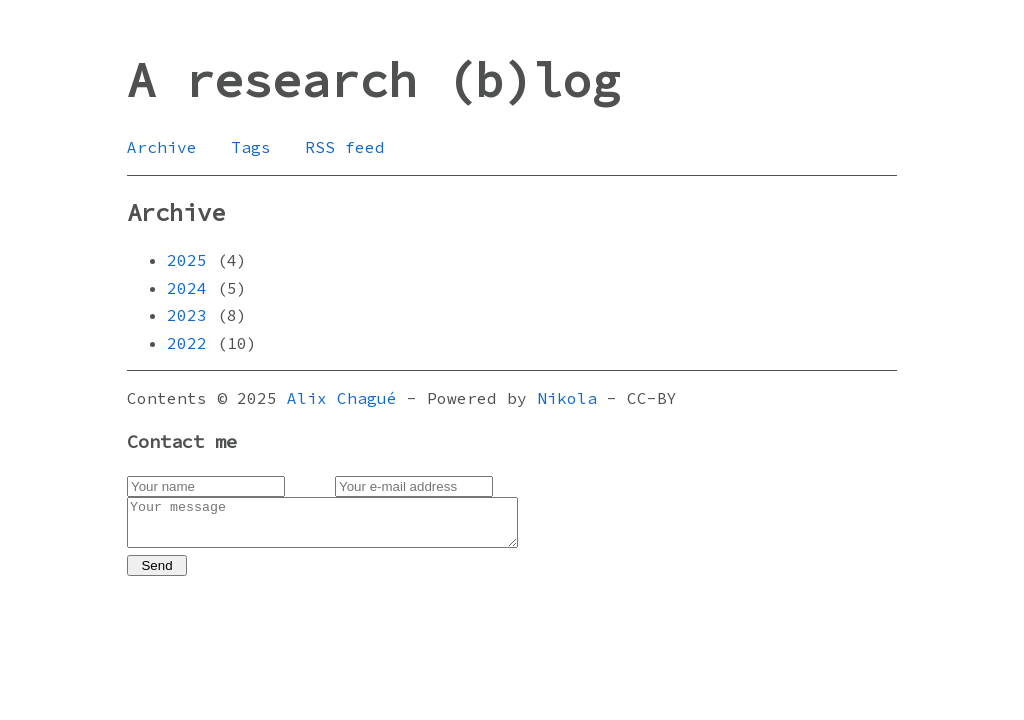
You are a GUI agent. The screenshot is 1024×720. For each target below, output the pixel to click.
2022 (187, 343)
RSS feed (345, 147)
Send (156, 574)
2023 (187, 315)
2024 (187, 288)
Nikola (567, 398)
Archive (162, 147)
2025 (187, 260)
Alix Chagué (342, 398)
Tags (251, 147)
